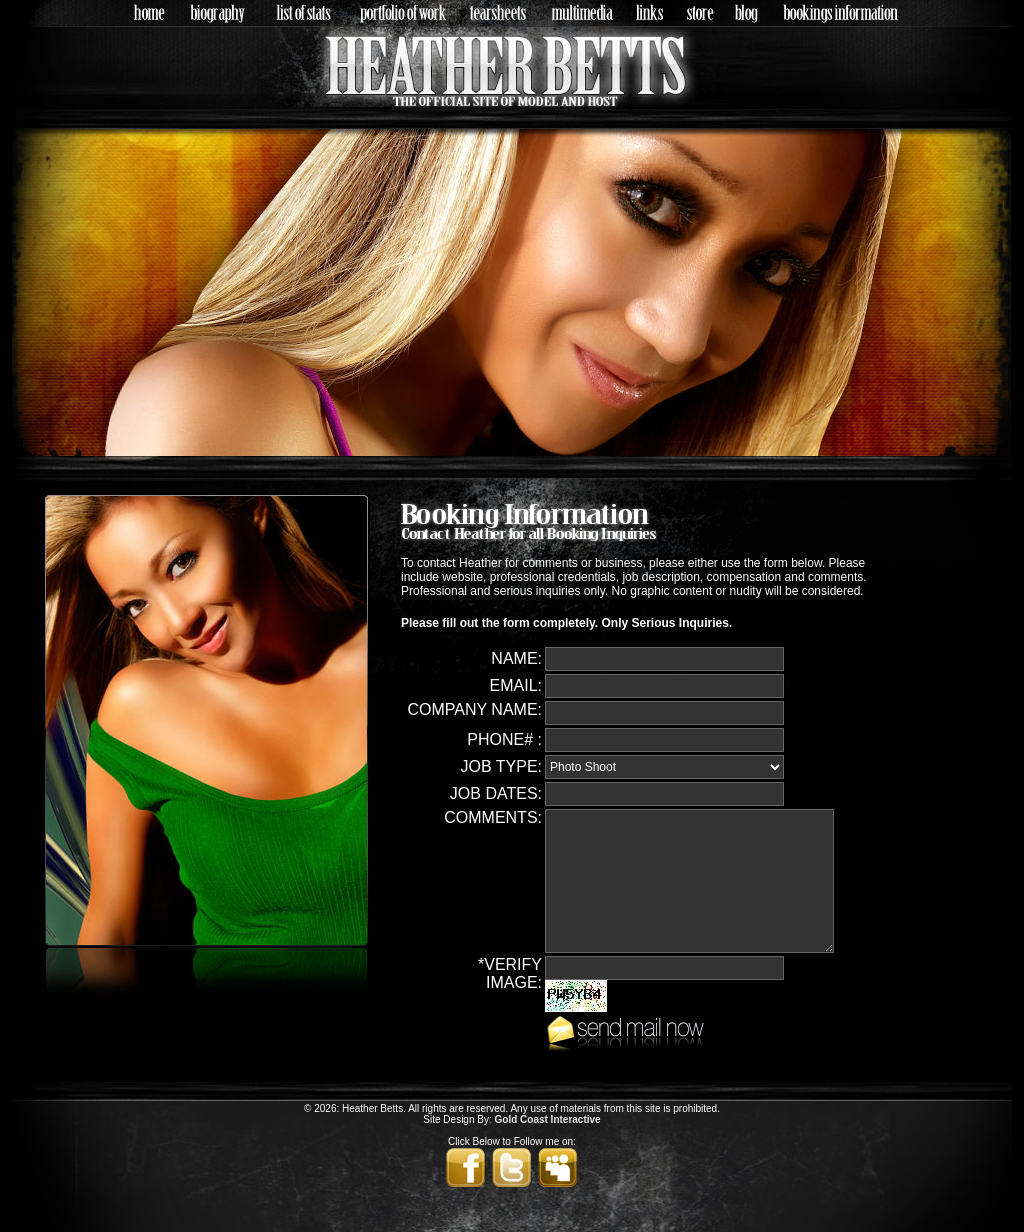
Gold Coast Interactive (548, 1119)
